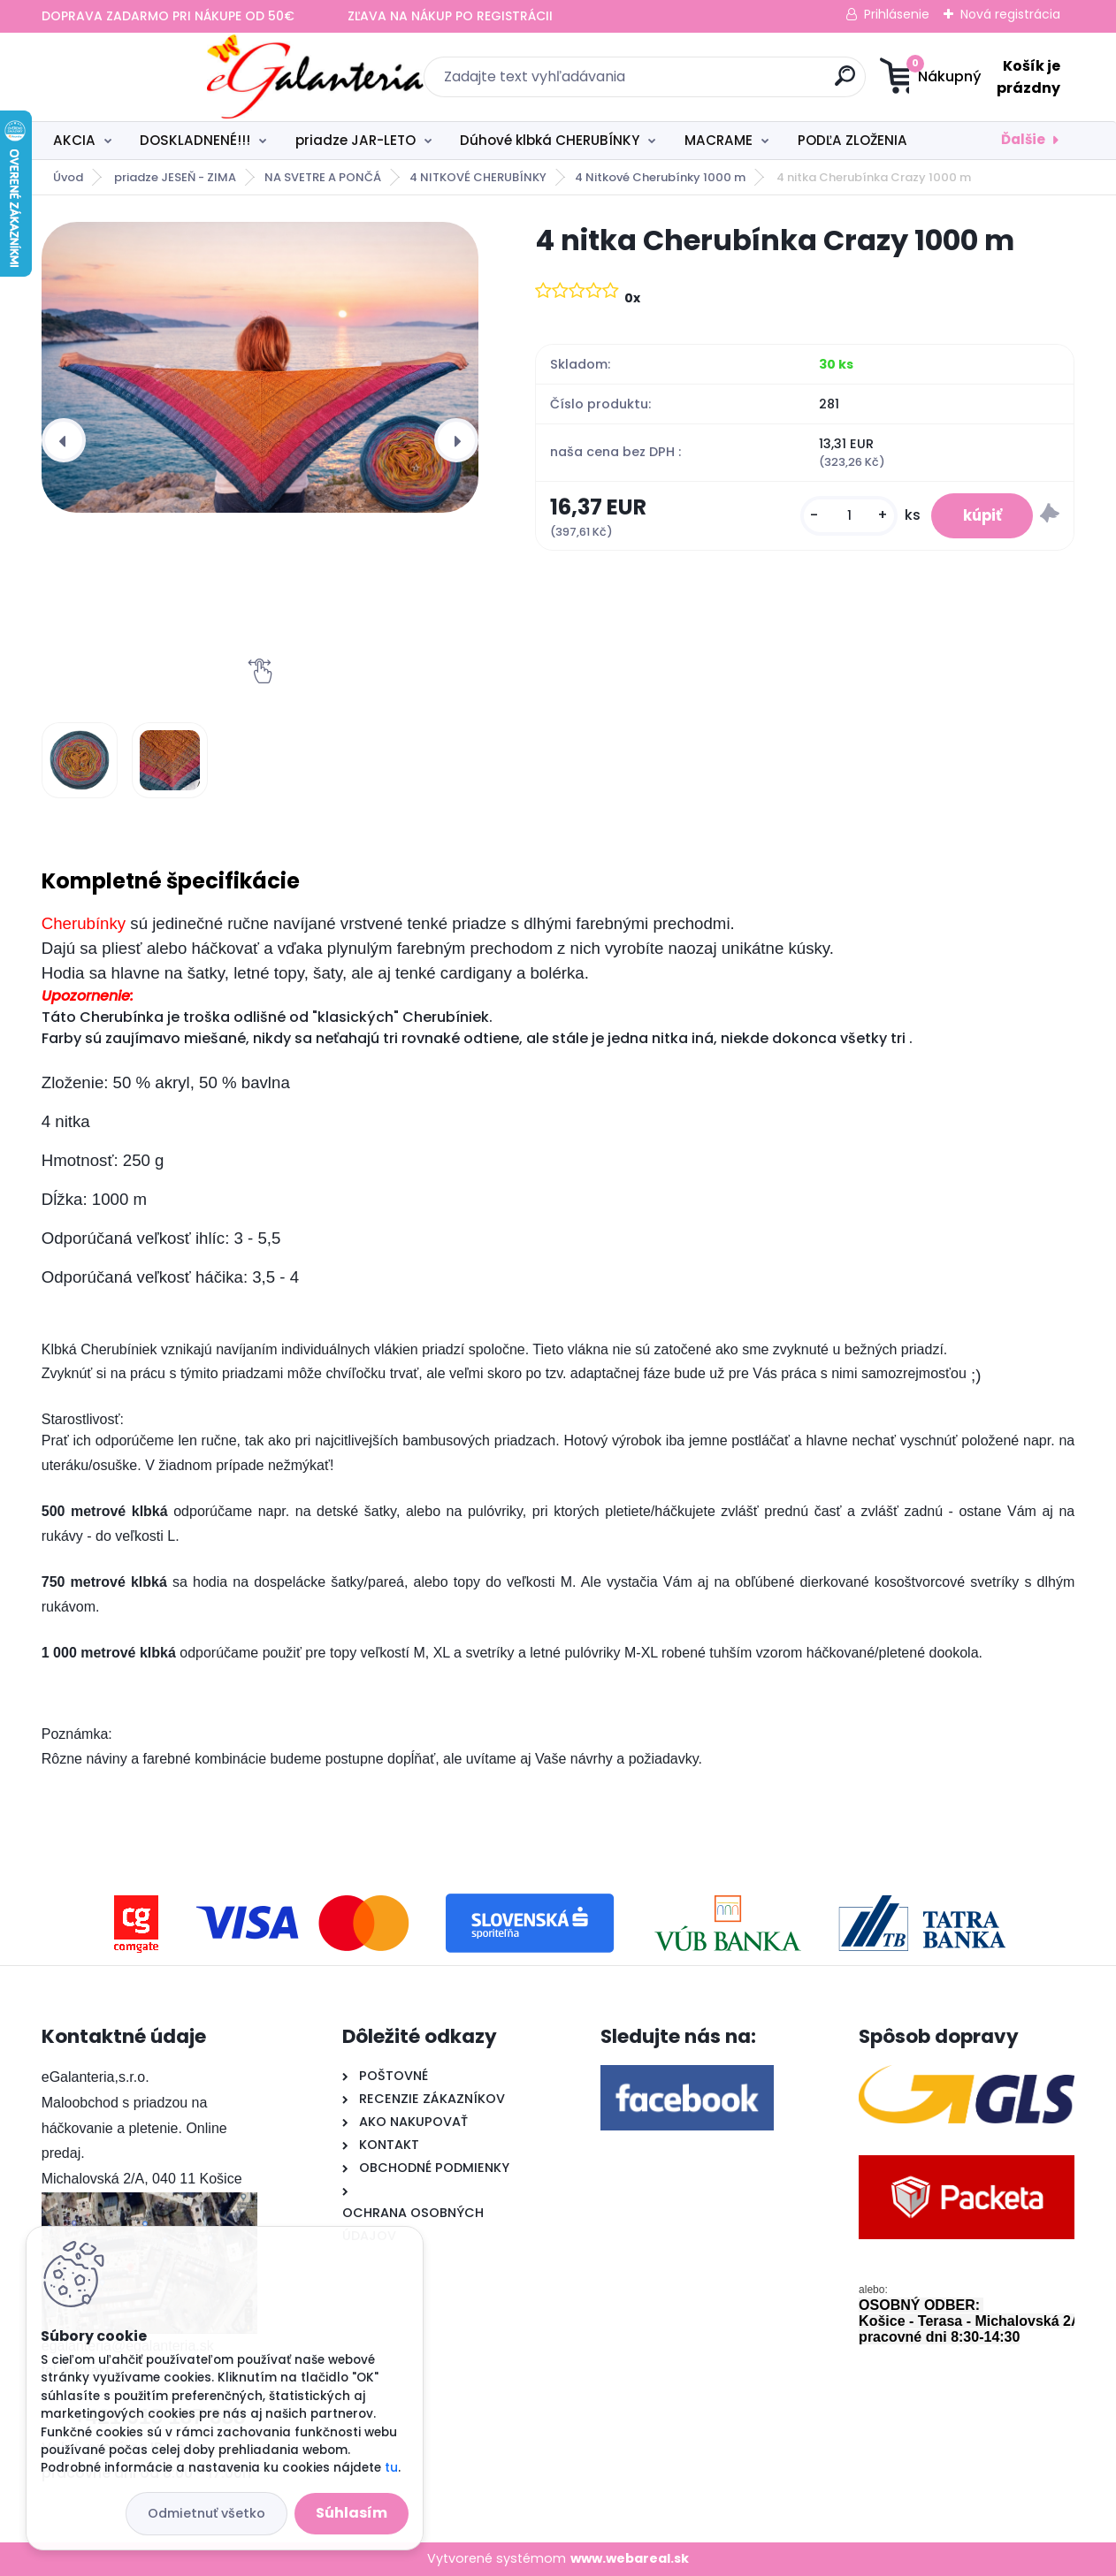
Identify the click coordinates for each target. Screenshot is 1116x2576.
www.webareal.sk (629, 2558)
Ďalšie (1023, 139)
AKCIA (74, 140)
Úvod (68, 177)
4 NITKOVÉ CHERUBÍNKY (478, 177)
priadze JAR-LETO (355, 140)
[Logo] (150, 77)
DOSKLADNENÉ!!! (195, 140)
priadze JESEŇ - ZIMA (175, 177)
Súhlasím (351, 2513)
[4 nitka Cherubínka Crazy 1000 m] (260, 367)
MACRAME (718, 140)
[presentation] (64, 440)
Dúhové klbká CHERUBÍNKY (549, 140)
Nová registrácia (1010, 14)
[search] (731, 82)
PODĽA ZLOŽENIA (852, 140)
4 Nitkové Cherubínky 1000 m (660, 177)
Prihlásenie (896, 14)
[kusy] (838, 517)
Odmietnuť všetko (206, 2513)
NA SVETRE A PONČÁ (322, 177)
